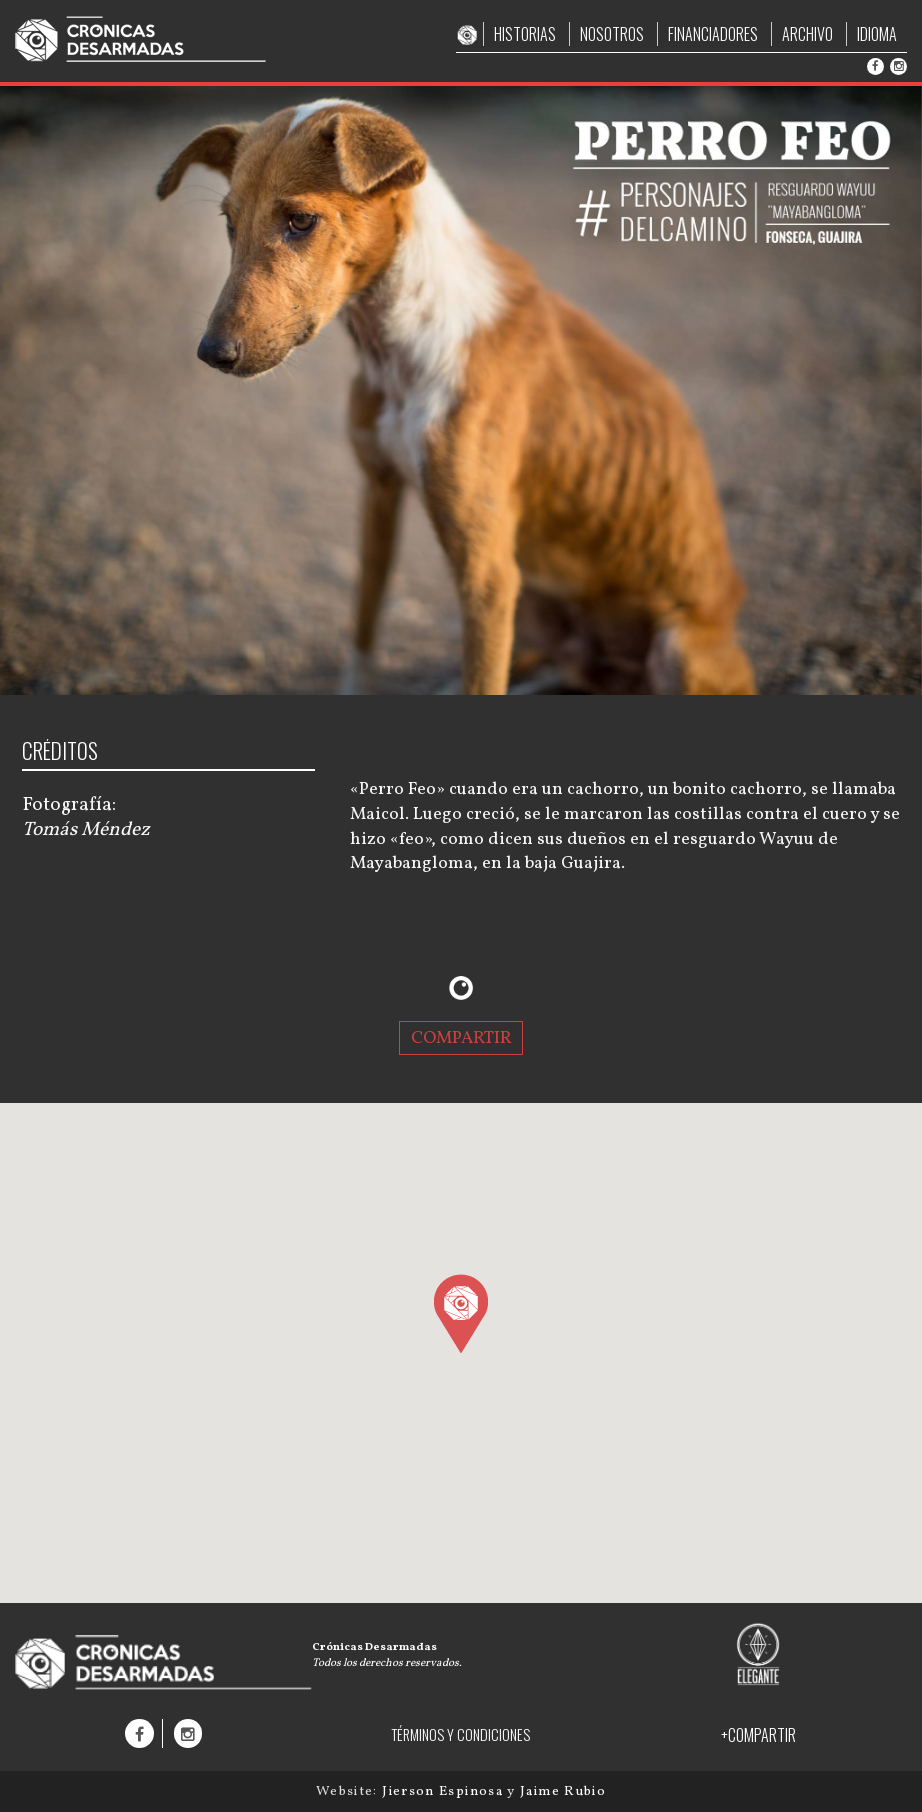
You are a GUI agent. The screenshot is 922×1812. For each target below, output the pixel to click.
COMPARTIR (461, 1037)
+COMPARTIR (758, 1735)
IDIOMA (877, 34)
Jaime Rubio (563, 1791)
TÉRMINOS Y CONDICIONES (460, 1734)
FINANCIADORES (713, 34)
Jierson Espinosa (444, 1791)
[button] (460, 1313)
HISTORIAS (525, 34)
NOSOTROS (612, 34)
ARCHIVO (807, 34)
